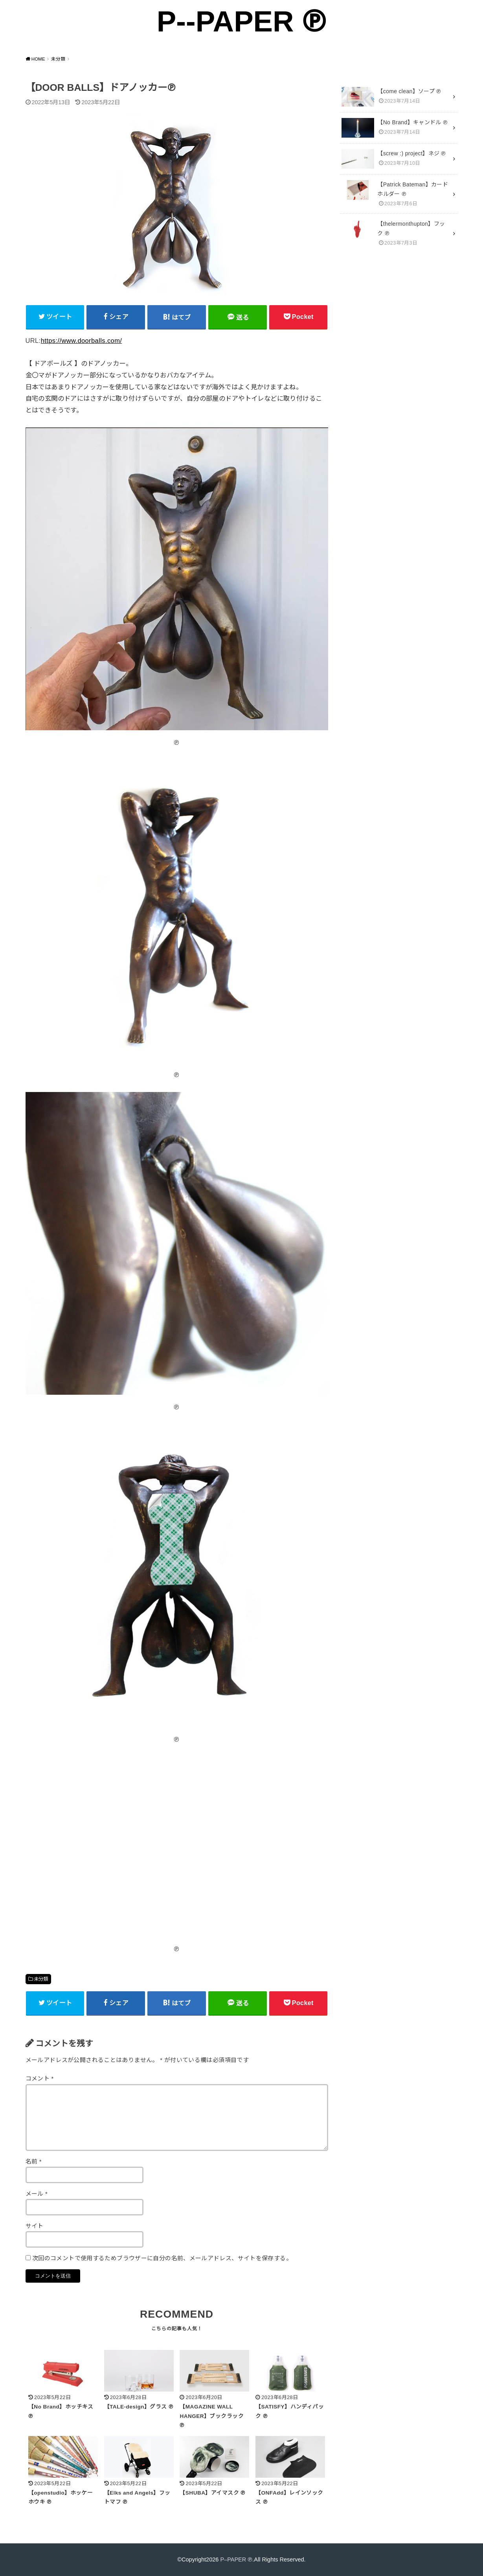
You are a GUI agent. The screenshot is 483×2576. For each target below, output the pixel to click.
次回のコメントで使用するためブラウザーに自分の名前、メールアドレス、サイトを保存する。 (162, 2258)
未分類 (41, 1979)
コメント (40, 2078)
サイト (35, 2226)
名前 (34, 2161)
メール (37, 2194)
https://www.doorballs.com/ (81, 340)
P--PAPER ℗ (241, 21)
